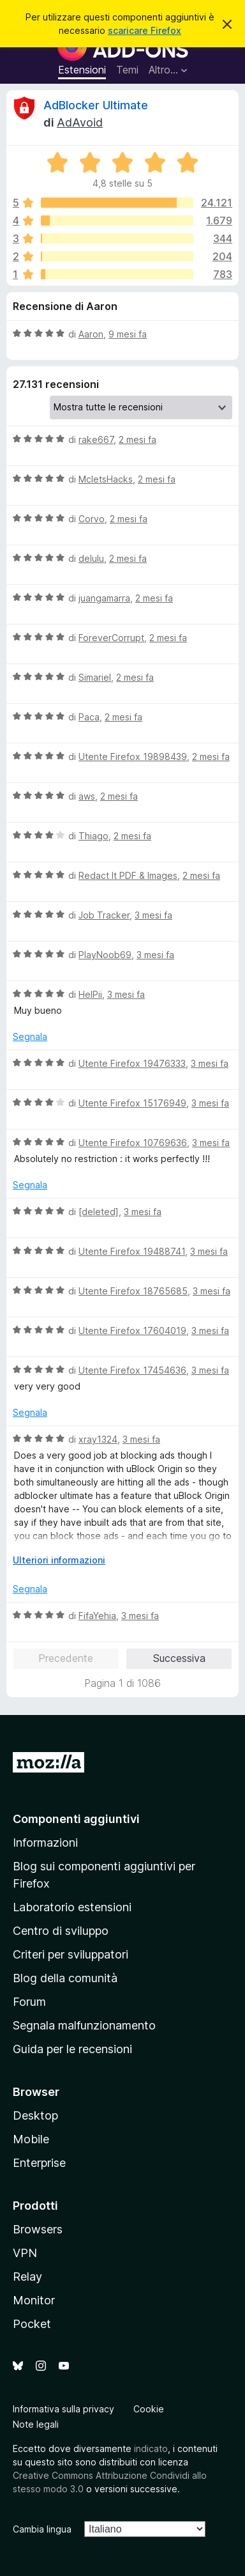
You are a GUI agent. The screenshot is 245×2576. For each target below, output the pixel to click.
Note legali (36, 2424)
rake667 (96, 439)
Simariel (94, 677)
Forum (29, 2001)
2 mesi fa (137, 439)
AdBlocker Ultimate (95, 105)
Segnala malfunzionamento (84, 2025)
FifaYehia (97, 1615)
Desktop (35, 2115)
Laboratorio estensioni (72, 1907)
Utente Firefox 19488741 (131, 1251)
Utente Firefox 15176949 (132, 1103)
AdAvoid (80, 122)
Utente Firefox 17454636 (132, 1370)
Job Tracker (104, 915)
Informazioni (45, 1842)
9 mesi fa (127, 334)
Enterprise (39, 2162)
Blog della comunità (65, 1978)
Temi (127, 69)
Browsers (38, 2229)
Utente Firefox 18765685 (133, 1290)
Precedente (65, 1658)
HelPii (90, 994)
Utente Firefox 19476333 (132, 1063)
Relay (27, 2276)
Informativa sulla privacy (63, 2408)
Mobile (31, 2139)
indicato (151, 2448)
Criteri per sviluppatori (70, 1954)
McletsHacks (105, 479)
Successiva (179, 1658)
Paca (89, 716)
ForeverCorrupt (111, 637)
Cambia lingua (42, 2529)
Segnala (30, 1036)
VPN (25, 2253)
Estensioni (82, 69)
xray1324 (97, 1439)
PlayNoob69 (104, 954)
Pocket (32, 2324)
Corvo (91, 518)
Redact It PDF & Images (127, 875)
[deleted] (98, 1211)
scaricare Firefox (144, 30)
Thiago (93, 835)
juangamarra (104, 598)
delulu (91, 558)
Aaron (90, 334)
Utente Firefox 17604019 (132, 1330)
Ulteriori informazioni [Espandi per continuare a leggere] (59, 1560)
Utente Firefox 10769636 (132, 1142)
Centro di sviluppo (60, 1930)
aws (86, 796)
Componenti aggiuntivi (76, 1819)
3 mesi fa (153, 915)
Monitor (34, 2300)
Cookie (148, 2408)
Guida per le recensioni (72, 2049)
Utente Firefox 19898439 (132, 756)
